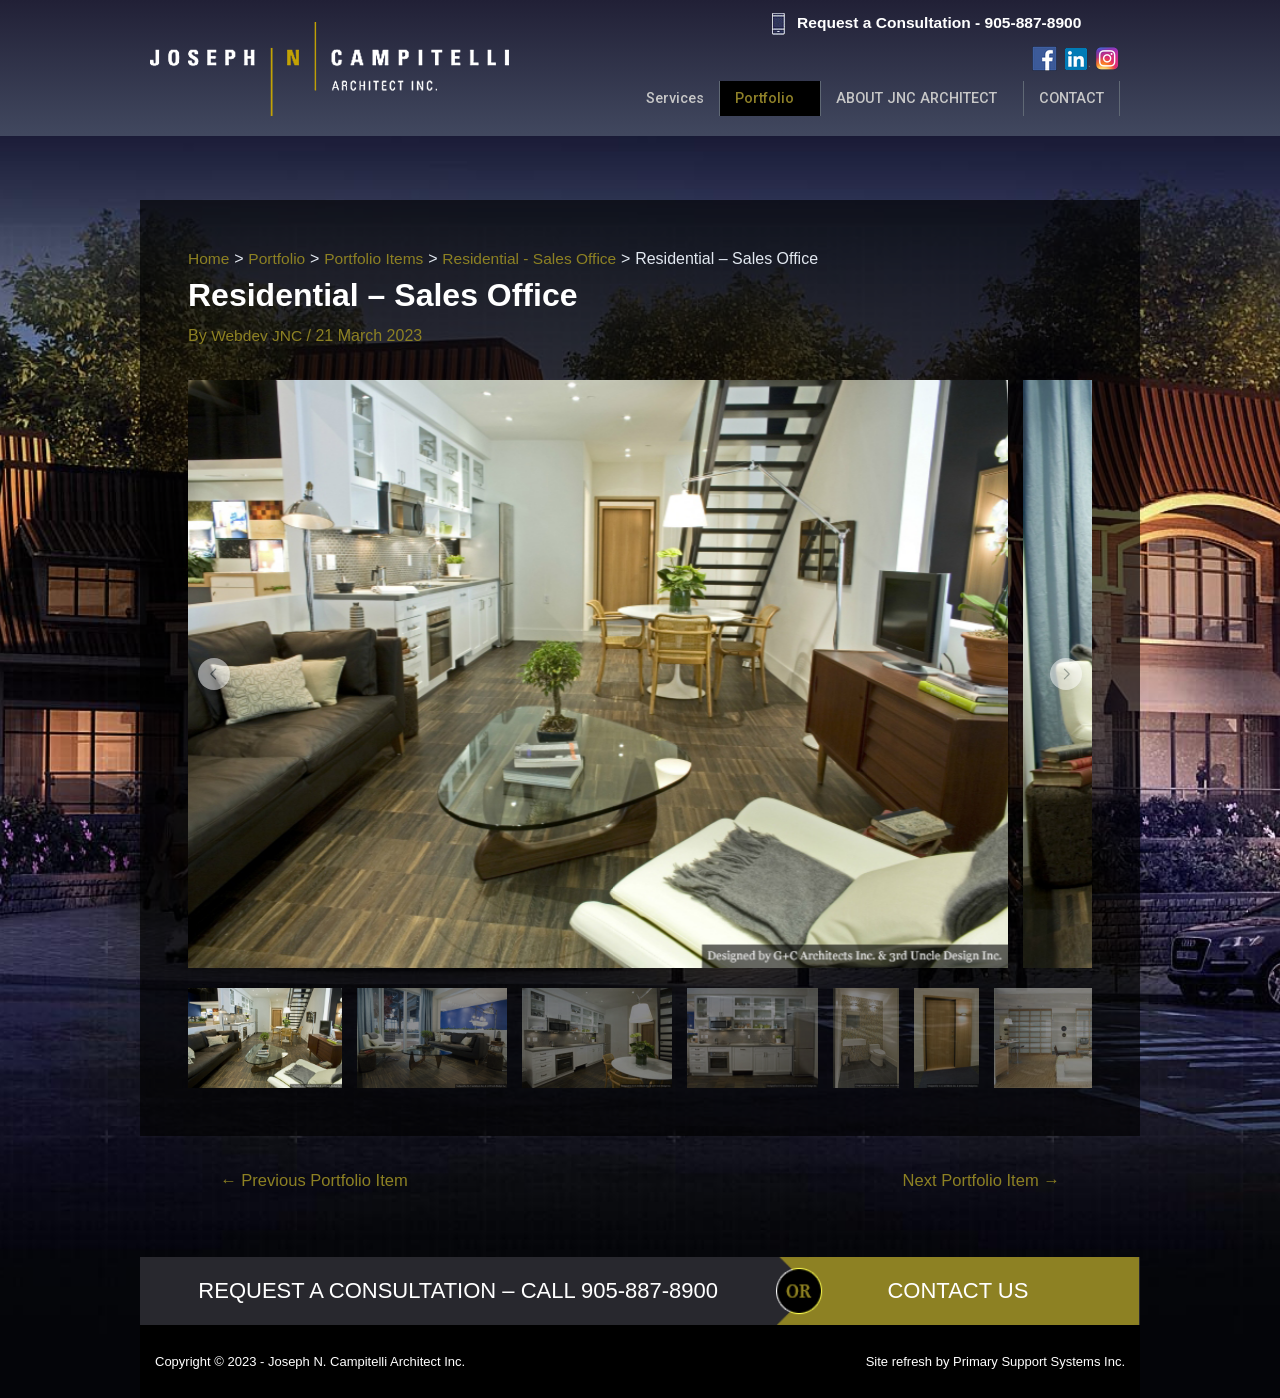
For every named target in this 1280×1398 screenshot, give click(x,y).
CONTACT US (957, 1290)
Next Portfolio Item (978, 1180)
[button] (214, 674)
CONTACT (1069, 99)
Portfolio (750, 99)
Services (657, 99)
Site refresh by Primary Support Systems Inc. (995, 1361)
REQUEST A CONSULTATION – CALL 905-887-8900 (458, 1290)
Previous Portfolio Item (317, 1180)
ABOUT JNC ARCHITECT (908, 99)
